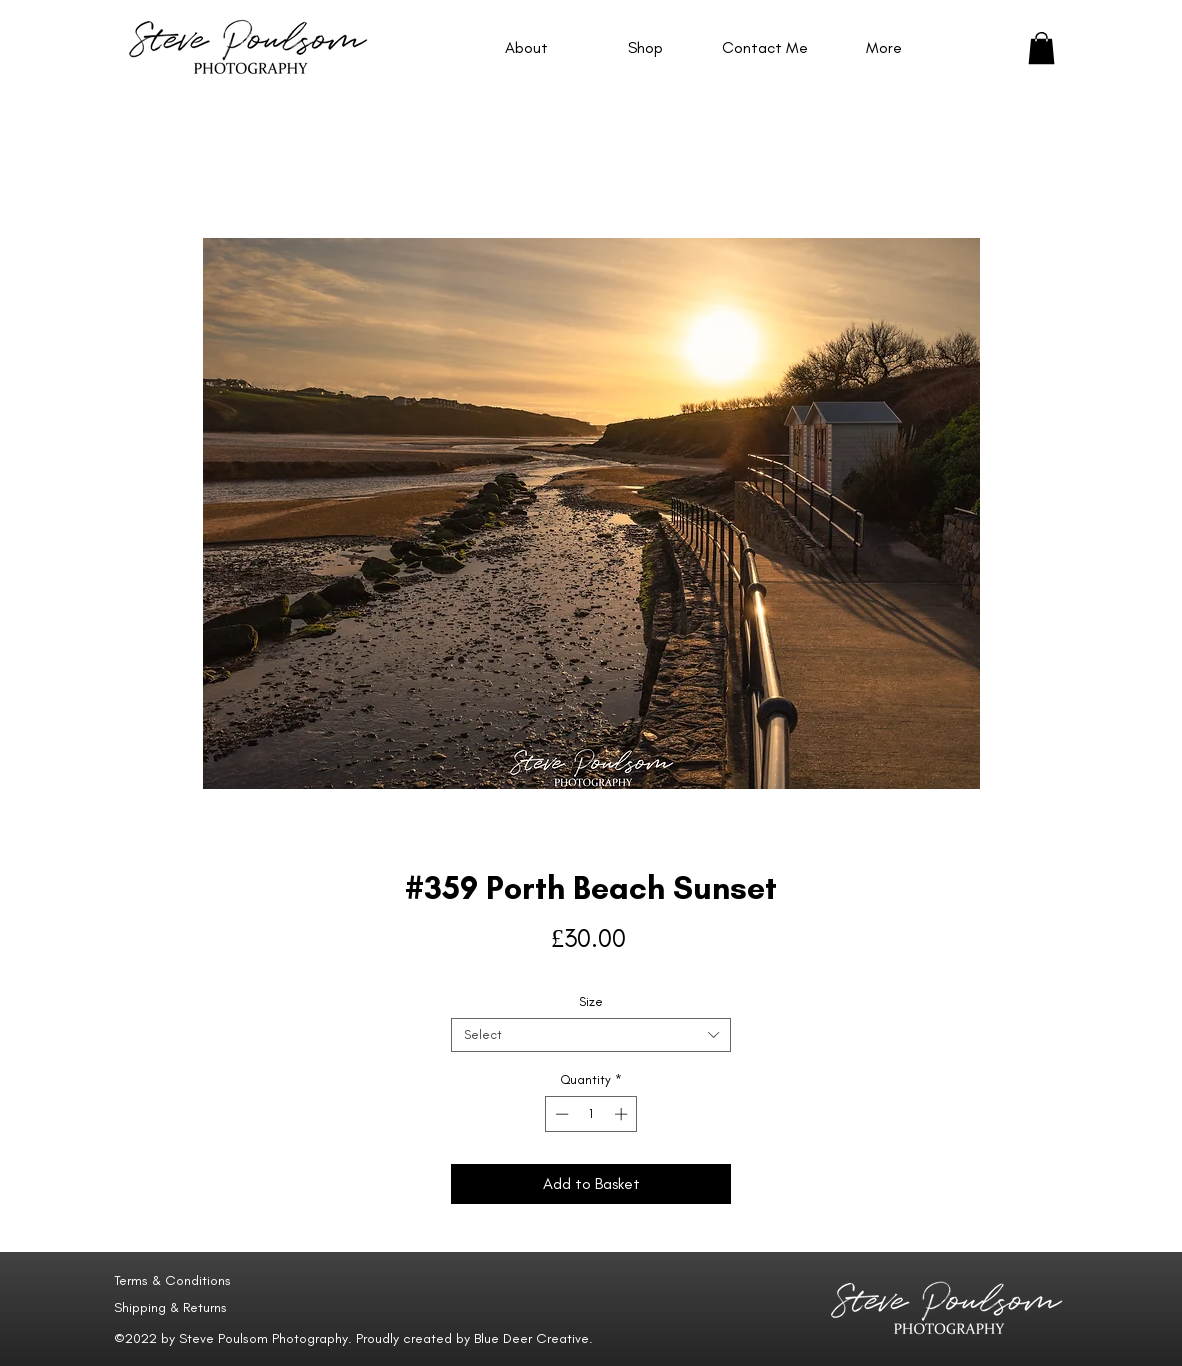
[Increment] (623, 1114)
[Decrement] (560, 1114)
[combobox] (591, 1035)
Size (591, 1001)
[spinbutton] (591, 1114)
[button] (1041, 48)
